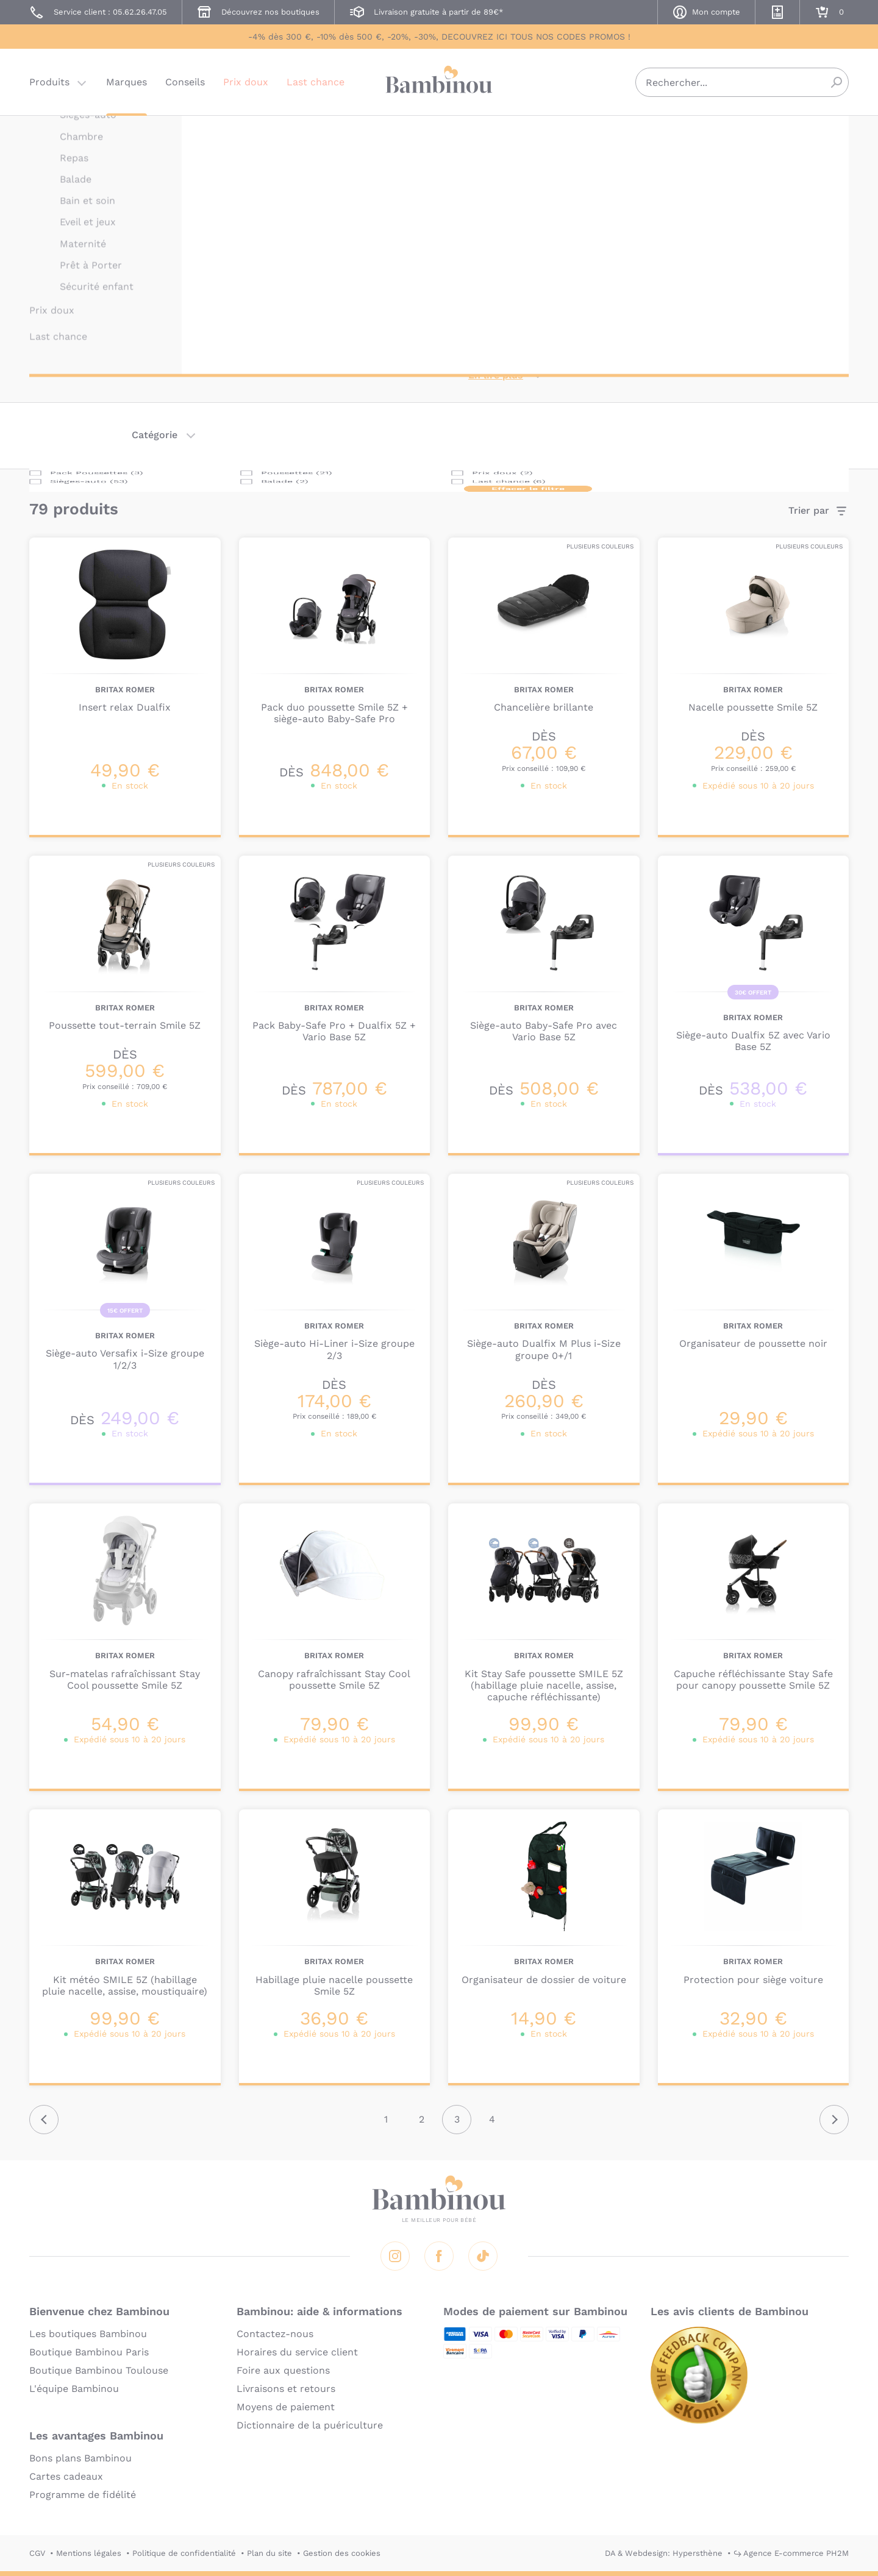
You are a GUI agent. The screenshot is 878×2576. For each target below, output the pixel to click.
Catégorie (154, 435)
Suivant (834, 2119)
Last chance (315, 82)
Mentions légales (88, 2553)
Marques (126, 82)
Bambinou (439, 81)
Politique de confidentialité (184, 2553)
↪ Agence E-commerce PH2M (791, 2553)
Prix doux (245, 82)
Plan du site (269, 2553)
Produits (49, 82)
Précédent (44, 2119)
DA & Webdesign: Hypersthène (664, 2553)
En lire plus (495, 375)
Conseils (185, 82)
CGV (37, 2553)
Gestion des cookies (341, 2553)
